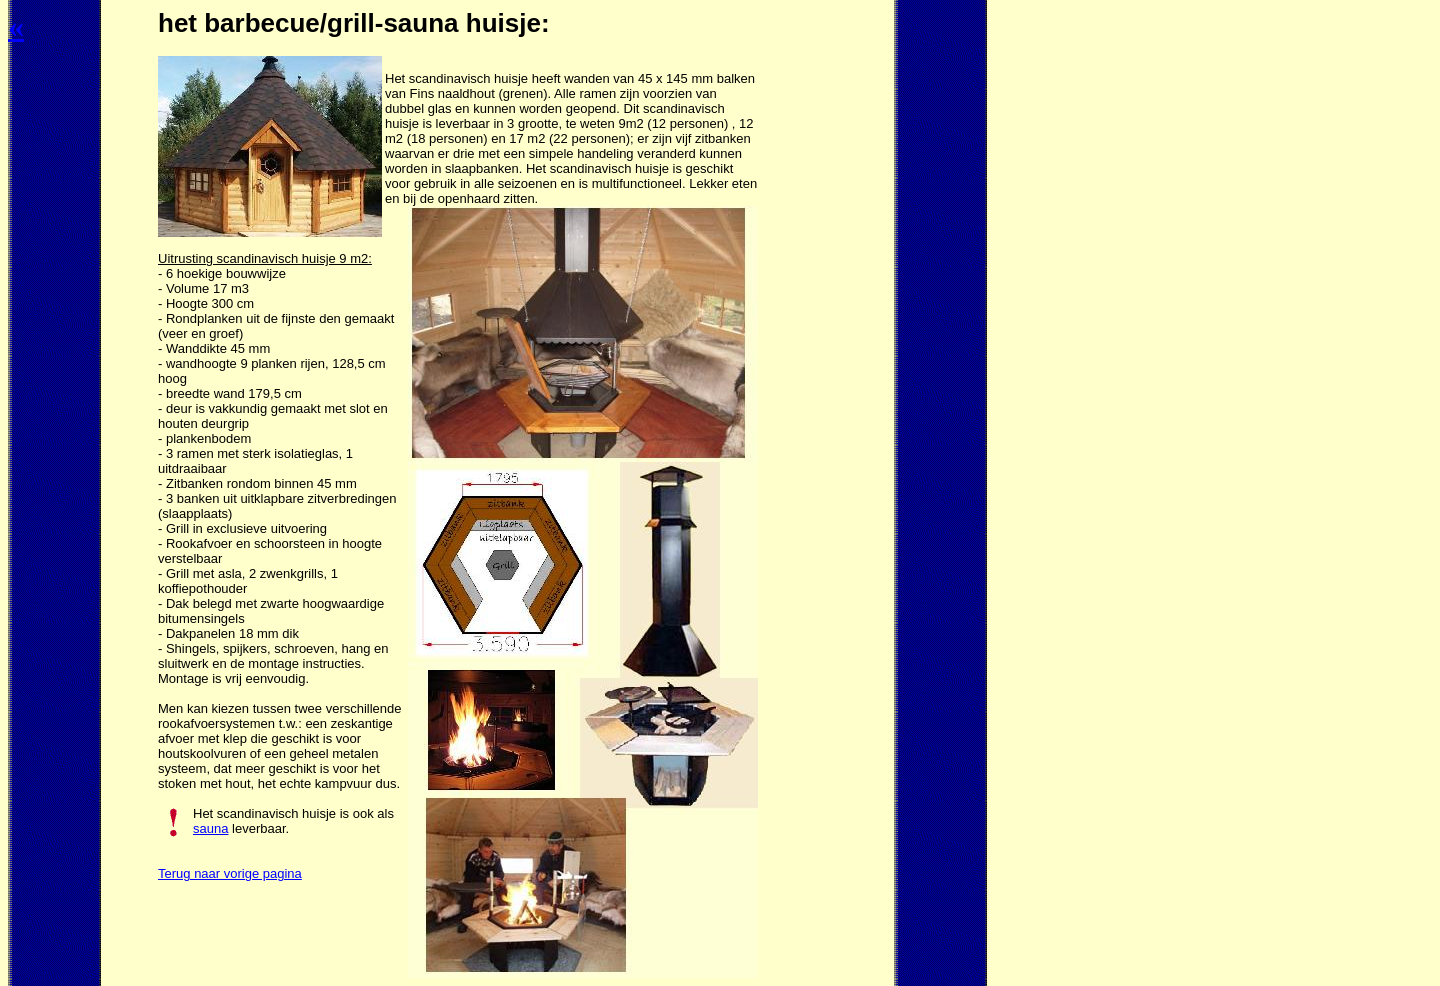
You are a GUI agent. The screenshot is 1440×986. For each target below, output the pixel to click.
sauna (210, 828)
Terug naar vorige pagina (230, 873)
